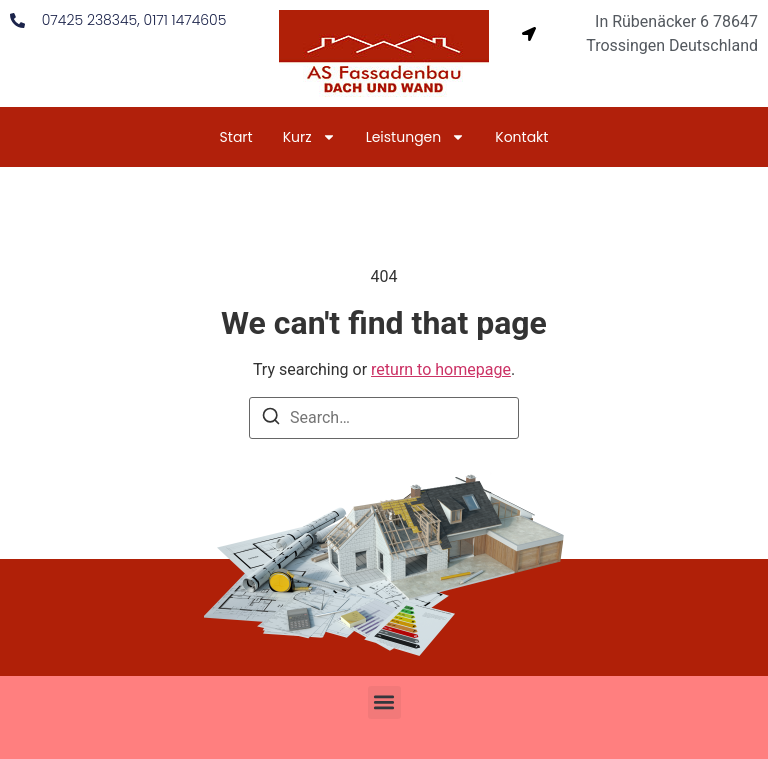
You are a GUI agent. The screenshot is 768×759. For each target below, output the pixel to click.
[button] (384, 702)
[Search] (271, 419)
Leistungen (416, 137)
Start (236, 137)
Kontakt (521, 137)
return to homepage (441, 369)
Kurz (309, 137)
